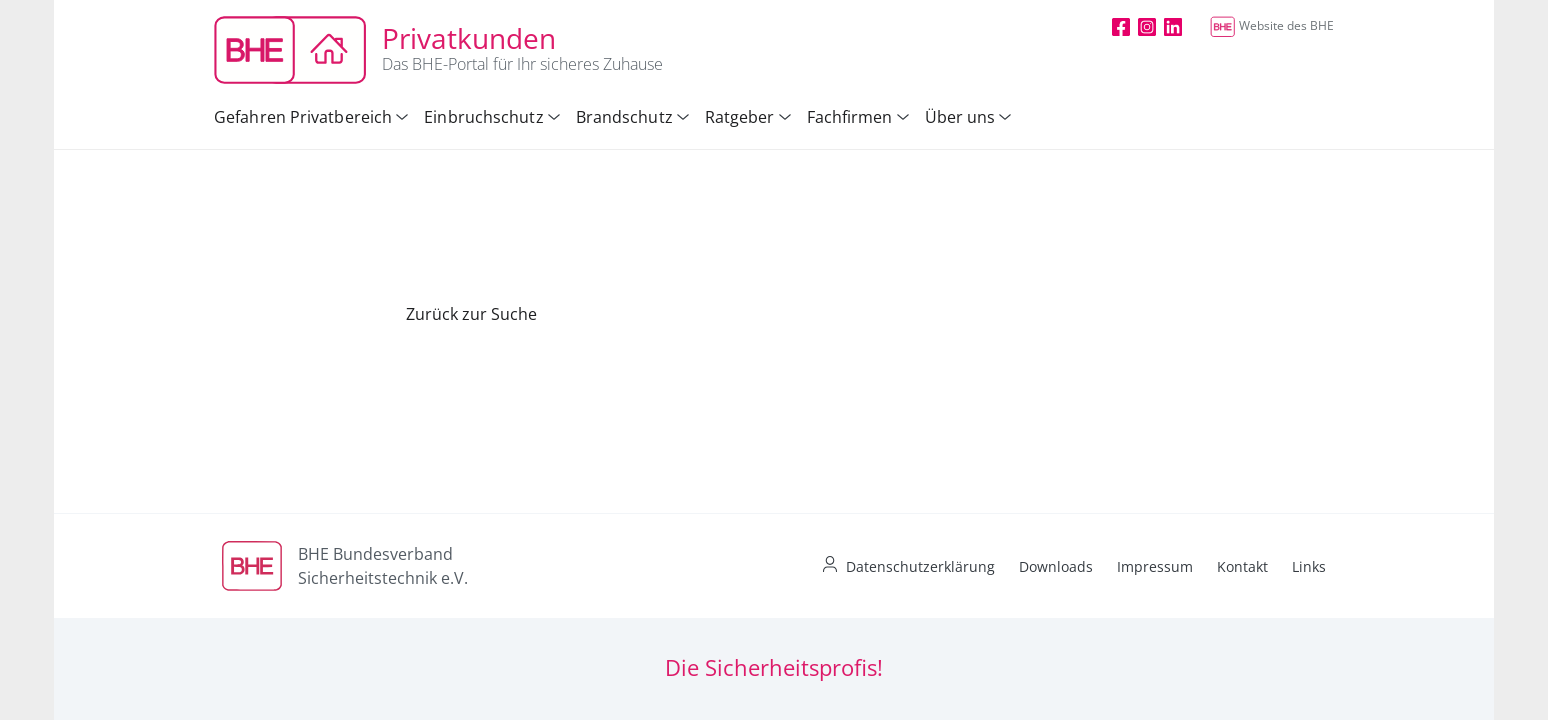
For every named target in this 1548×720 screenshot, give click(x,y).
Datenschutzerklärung (920, 566)
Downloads (1056, 566)
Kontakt (1242, 566)
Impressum (1155, 566)
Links (1309, 566)
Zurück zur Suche (471, 314)
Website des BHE (1272, 25)
